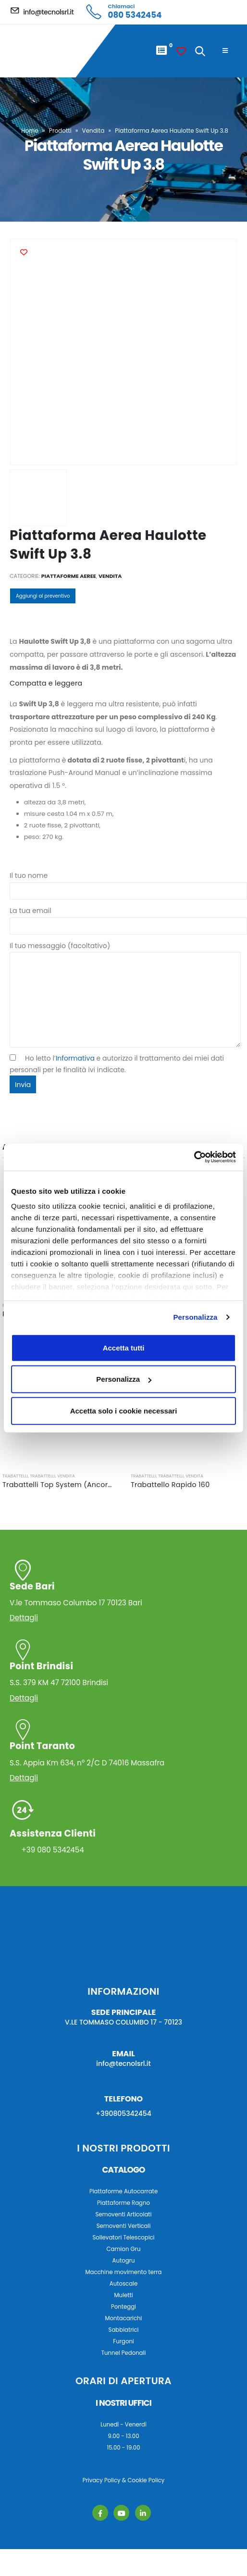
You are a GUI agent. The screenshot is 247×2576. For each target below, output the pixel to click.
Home (29, 130)
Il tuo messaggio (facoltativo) (125, 972)
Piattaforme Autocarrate (123, 2191)
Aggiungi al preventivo (43, 596)
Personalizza (195, 1317)
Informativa (75, 1058)
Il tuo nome (128, 883)
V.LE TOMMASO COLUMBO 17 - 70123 (123, 2022)
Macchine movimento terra (123, 2272)
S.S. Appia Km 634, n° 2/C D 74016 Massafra (122, 1753)
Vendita (93, 130)
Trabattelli (15, 1476)
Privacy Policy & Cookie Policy (124, 2480)
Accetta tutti (124, 1347)
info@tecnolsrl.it (123, 2063)
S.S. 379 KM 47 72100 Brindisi (122, 1674)
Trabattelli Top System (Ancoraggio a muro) (81, 1484)
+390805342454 (123, 2113)
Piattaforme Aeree (68, 576)
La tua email (128, 918)
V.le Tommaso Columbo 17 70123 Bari (122, 1594)
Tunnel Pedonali (123, 2353)
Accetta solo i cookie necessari (123, 1410)
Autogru (123, 2260)
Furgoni (123, 2341)
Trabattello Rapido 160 (170, 1484)
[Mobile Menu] (225, 51)
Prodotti (60, 130)
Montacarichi (123, 2318)
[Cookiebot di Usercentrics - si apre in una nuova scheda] (194, 1157)
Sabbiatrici (124, 2330)
